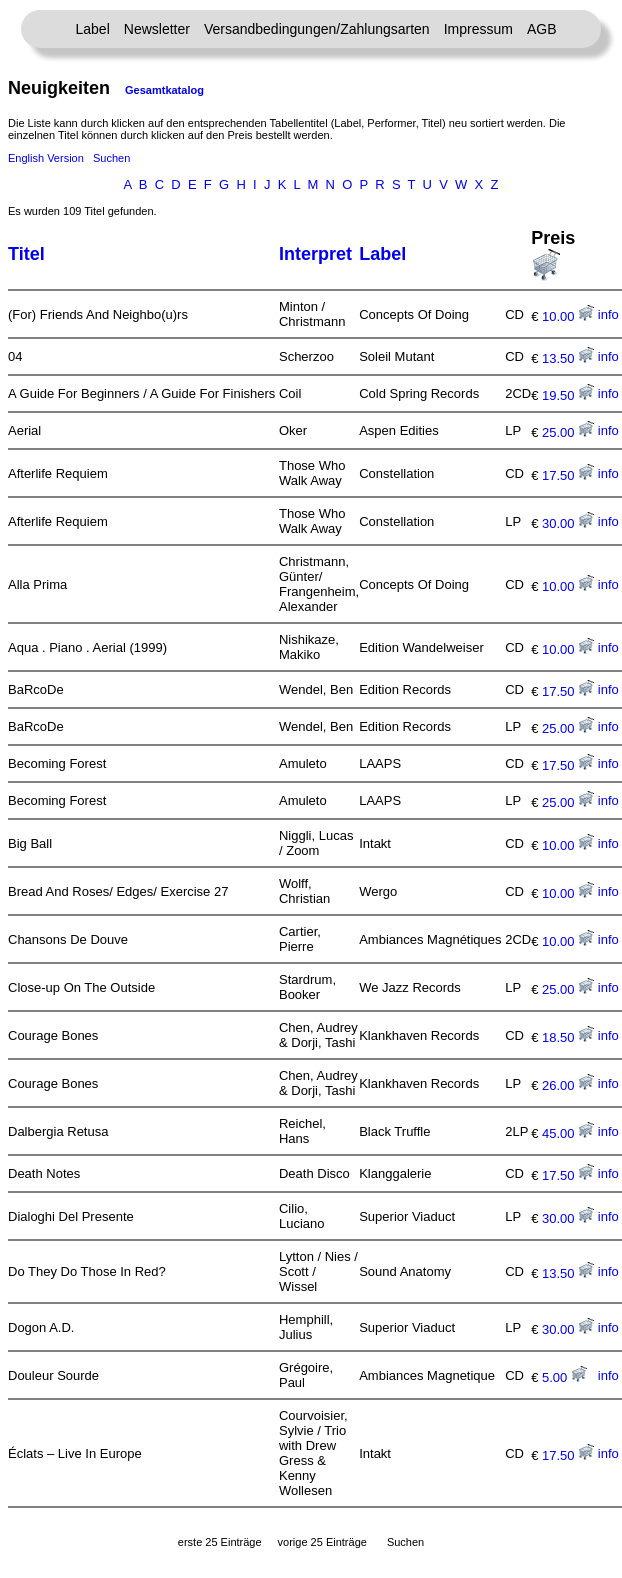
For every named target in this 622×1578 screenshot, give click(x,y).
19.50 (568, 395)
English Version (46, 158)
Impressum (478, 29)
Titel (26, 254)
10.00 (568, 316)
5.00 (564, 1377)
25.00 (568, 432)
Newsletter (157, 29)
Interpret (315, 254)
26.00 (568, 1085)
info (608, 314)
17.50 (568, 475)
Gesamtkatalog (164, 90)
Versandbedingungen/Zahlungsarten (317, 29)
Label (93, 29)
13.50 (568, 358)
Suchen (111, 158)
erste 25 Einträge (220, 1542)
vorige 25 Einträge (322, 1542)
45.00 (568, 1133)
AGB (542, 29)
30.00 (568, 523)
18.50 (568, 1037)
